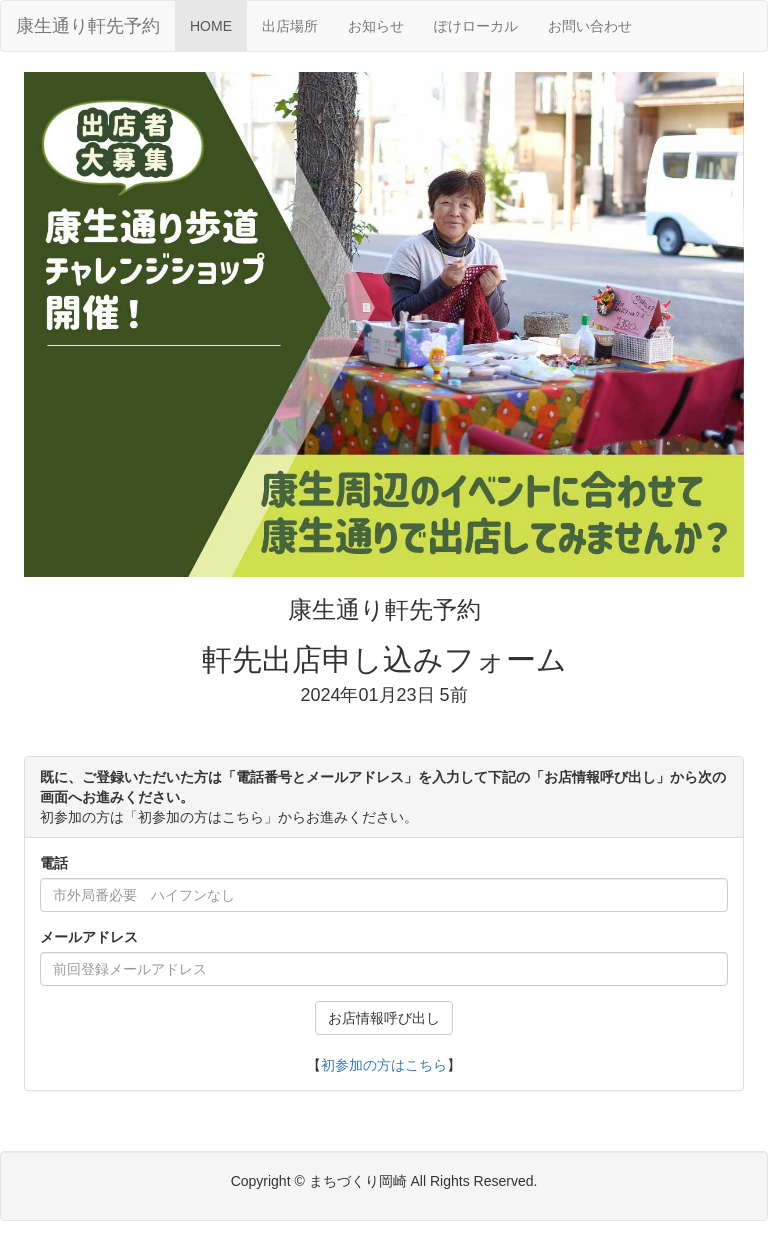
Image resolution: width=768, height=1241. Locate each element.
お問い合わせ (590, 26)
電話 (54, 863)
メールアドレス (89, 937)
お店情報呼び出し (384, 1018)
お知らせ (376, 26)
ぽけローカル (476, 26)
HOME (211, 26)
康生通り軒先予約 (88, 26)
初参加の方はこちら (384, 1065)
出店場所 (297, 24)
